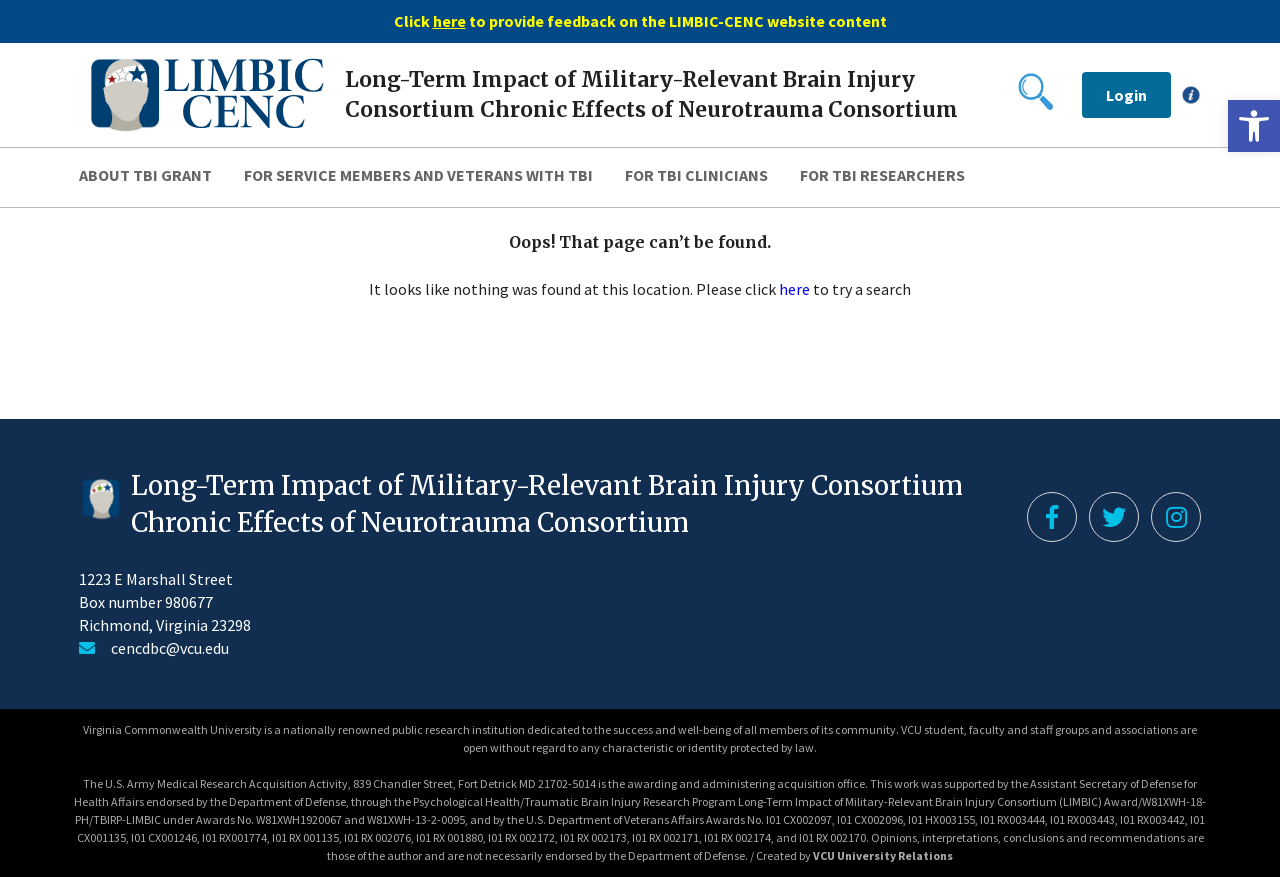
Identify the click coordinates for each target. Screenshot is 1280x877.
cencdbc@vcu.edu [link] (170, 648)
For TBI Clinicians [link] (696, 175)
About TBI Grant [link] (145, 175)
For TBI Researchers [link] (882, 175)
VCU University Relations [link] (883, 855)
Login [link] (1126, 95)
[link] (1254, 126)
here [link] (794, 289)
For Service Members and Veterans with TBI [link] (418, 175)
